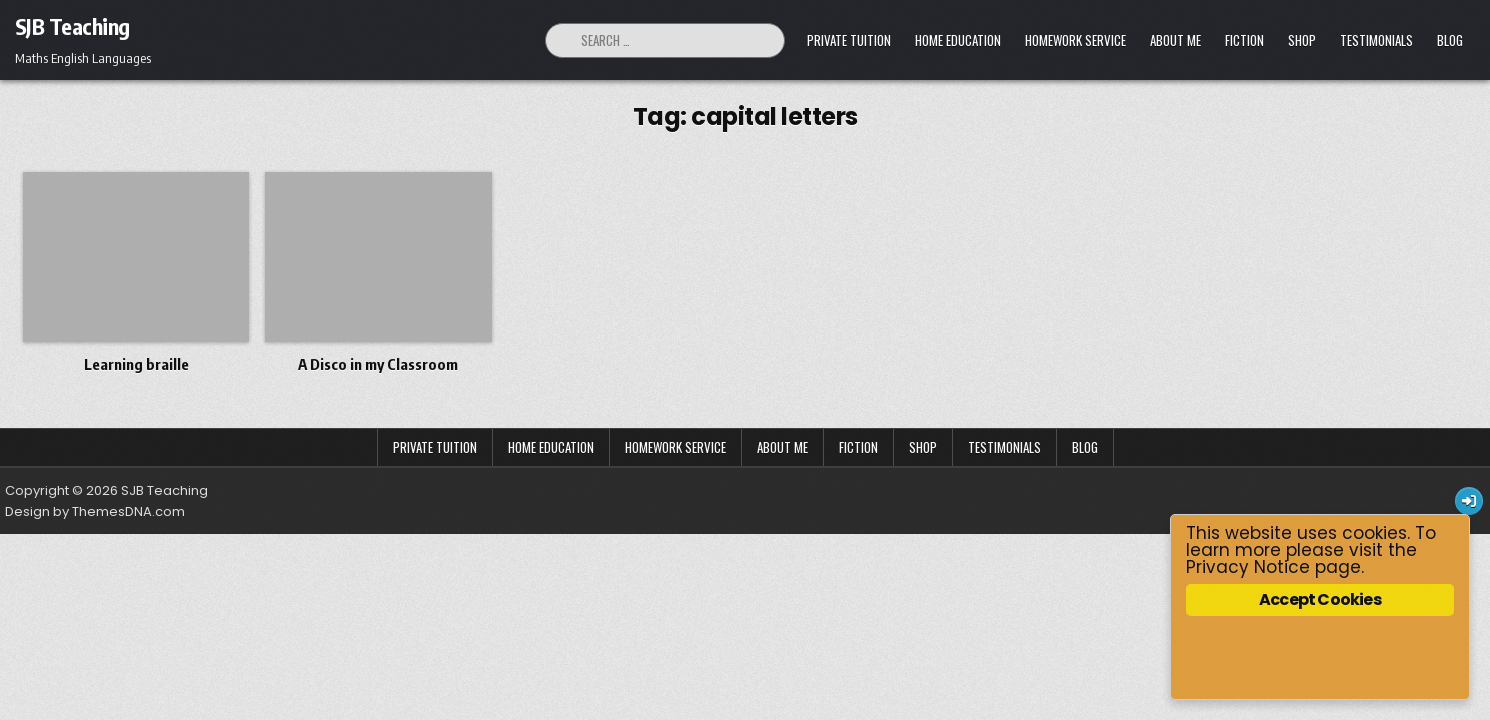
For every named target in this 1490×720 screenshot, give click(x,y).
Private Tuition (849, 40)
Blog (1450, 40)
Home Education (958, 40)
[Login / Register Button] (1469, 501)
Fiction (1244, 40)
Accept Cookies (1321, 599)
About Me (1175, 40)
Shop (1302, 40)
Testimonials (1376, 40)
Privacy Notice (1248, 567)
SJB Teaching (72, 26)
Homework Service (1075, 40)
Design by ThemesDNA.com (95, 511)
